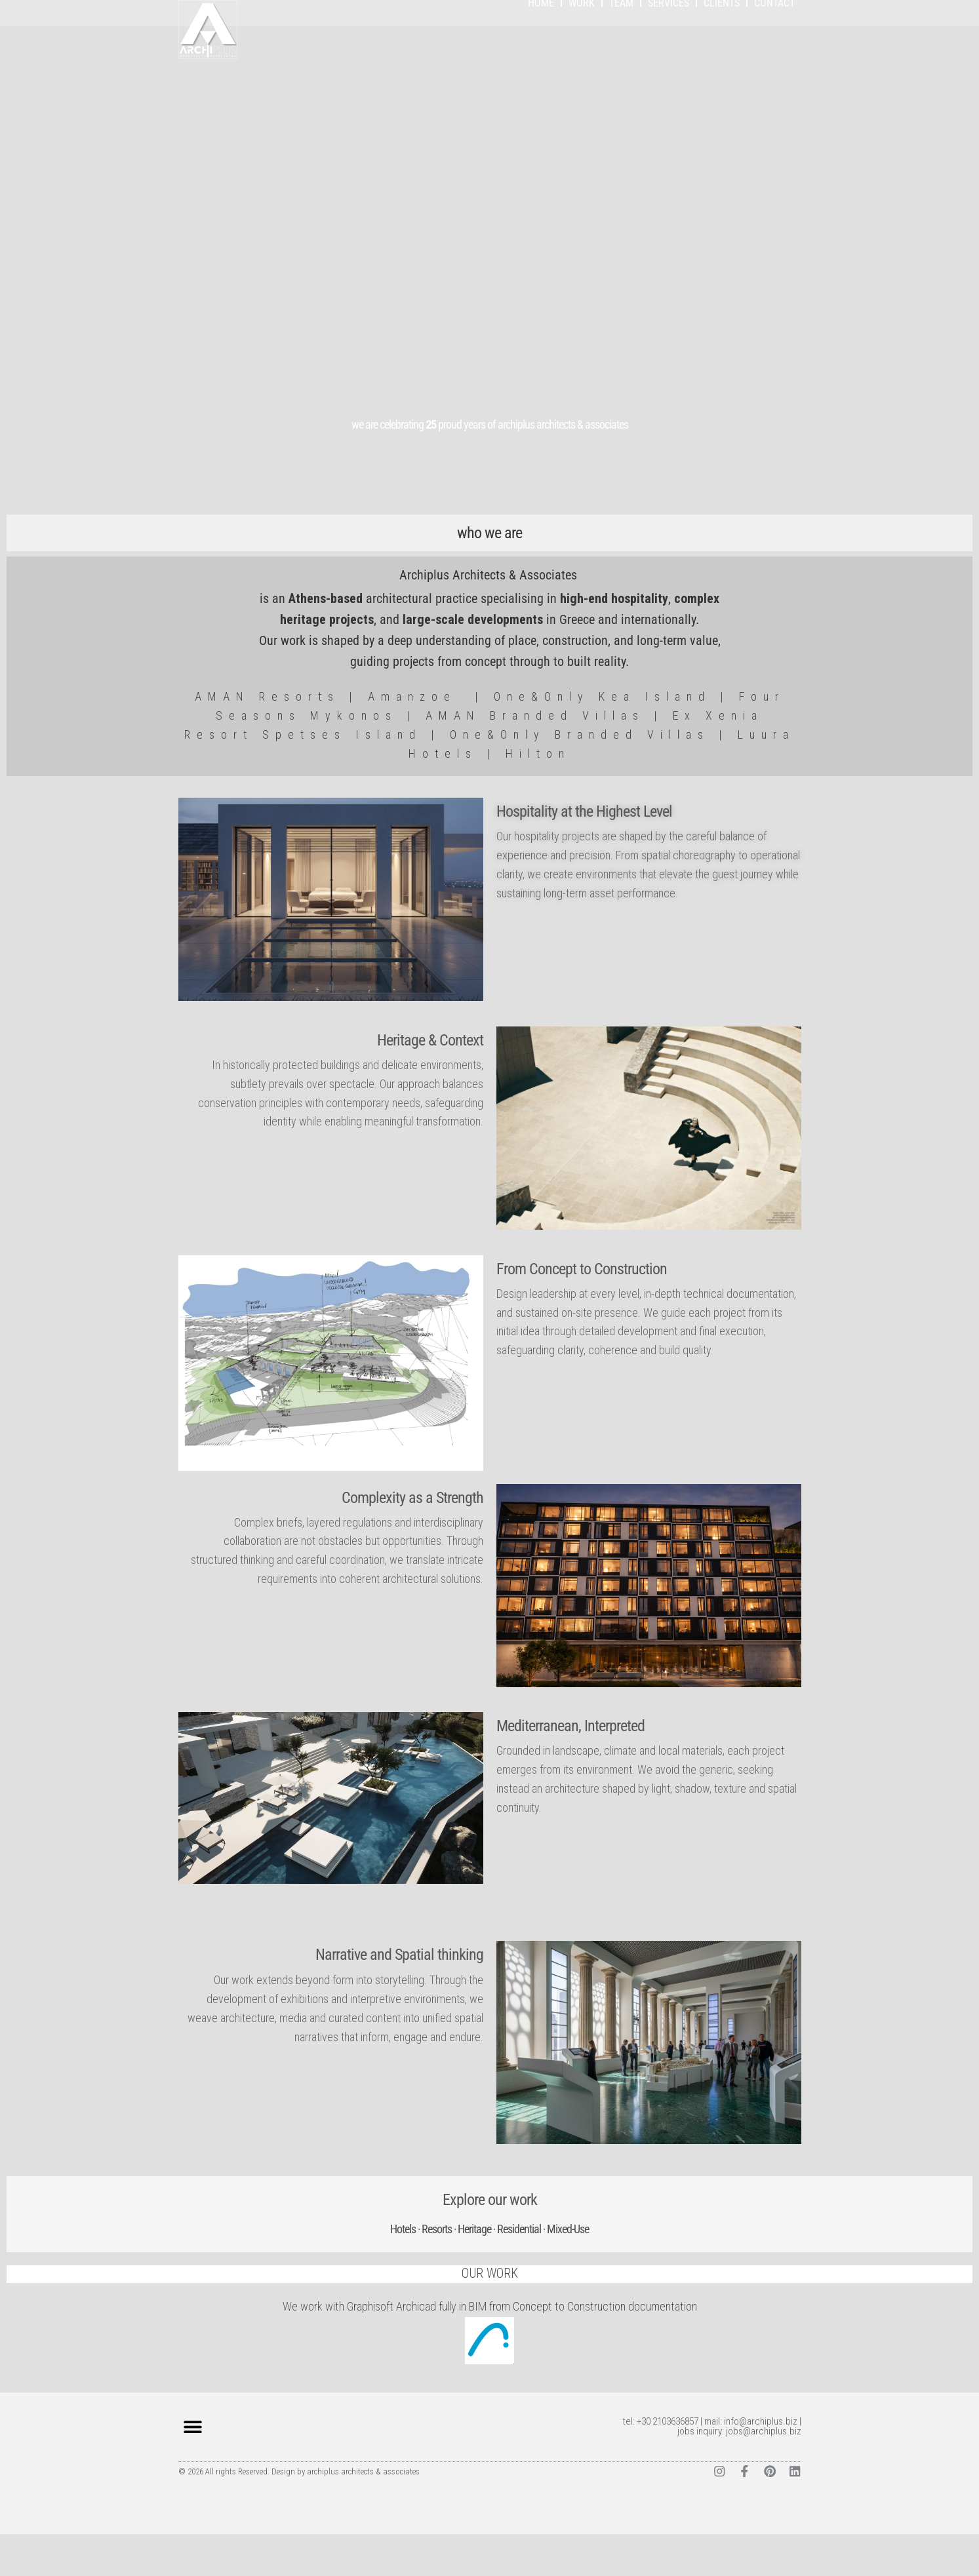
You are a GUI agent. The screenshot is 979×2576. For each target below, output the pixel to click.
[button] (193, 2469)
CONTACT (774, 45)
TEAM (621, 45)
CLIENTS (722, 45)
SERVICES (668, 45)
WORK (582, 45)
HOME (541, 45)
